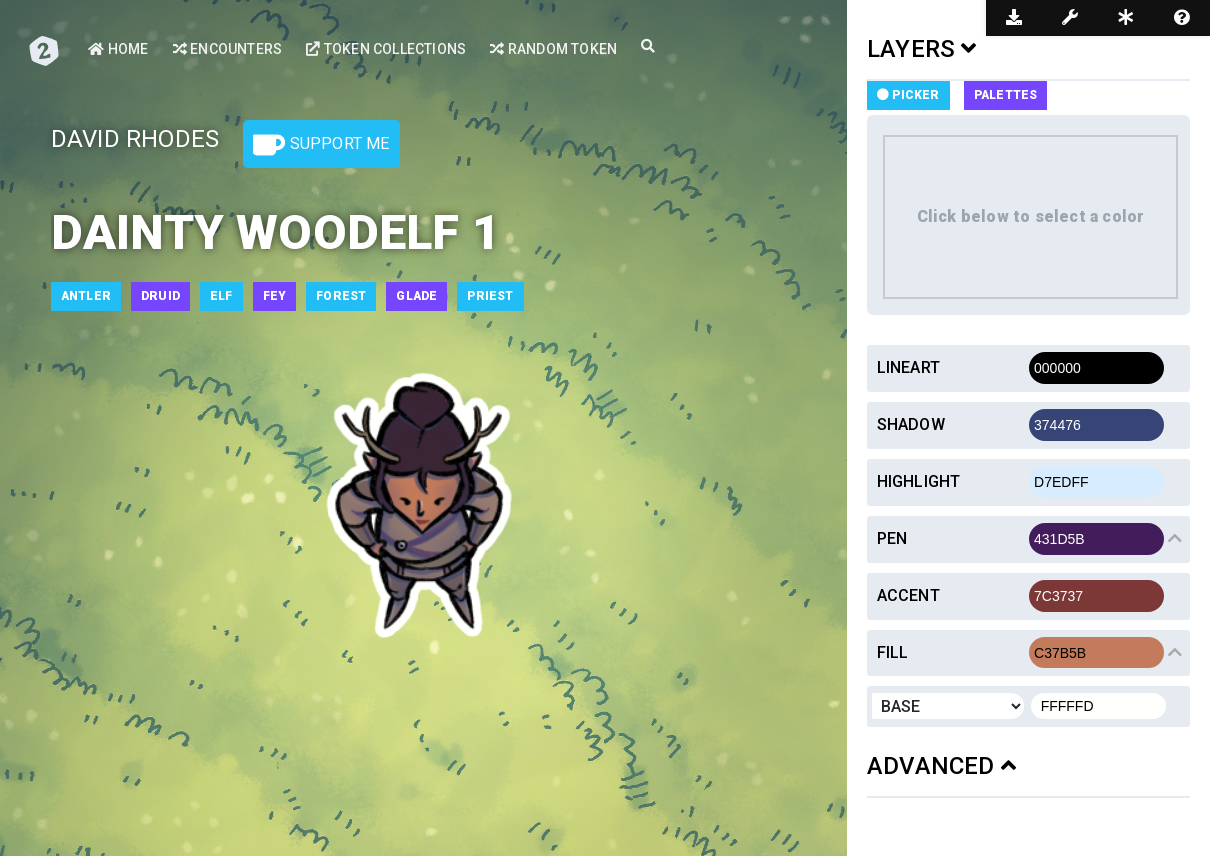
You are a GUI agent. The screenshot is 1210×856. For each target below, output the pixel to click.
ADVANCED (941, 766)
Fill (893, 652)
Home (118, 49)
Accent (908, 595)
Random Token (553, 49)
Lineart (908, 367)
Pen (892, 538)
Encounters (227, 49)
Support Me (321, 145)
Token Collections (386, 49)
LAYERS (922, 49)
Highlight (919, 481)
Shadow (911, 424)
